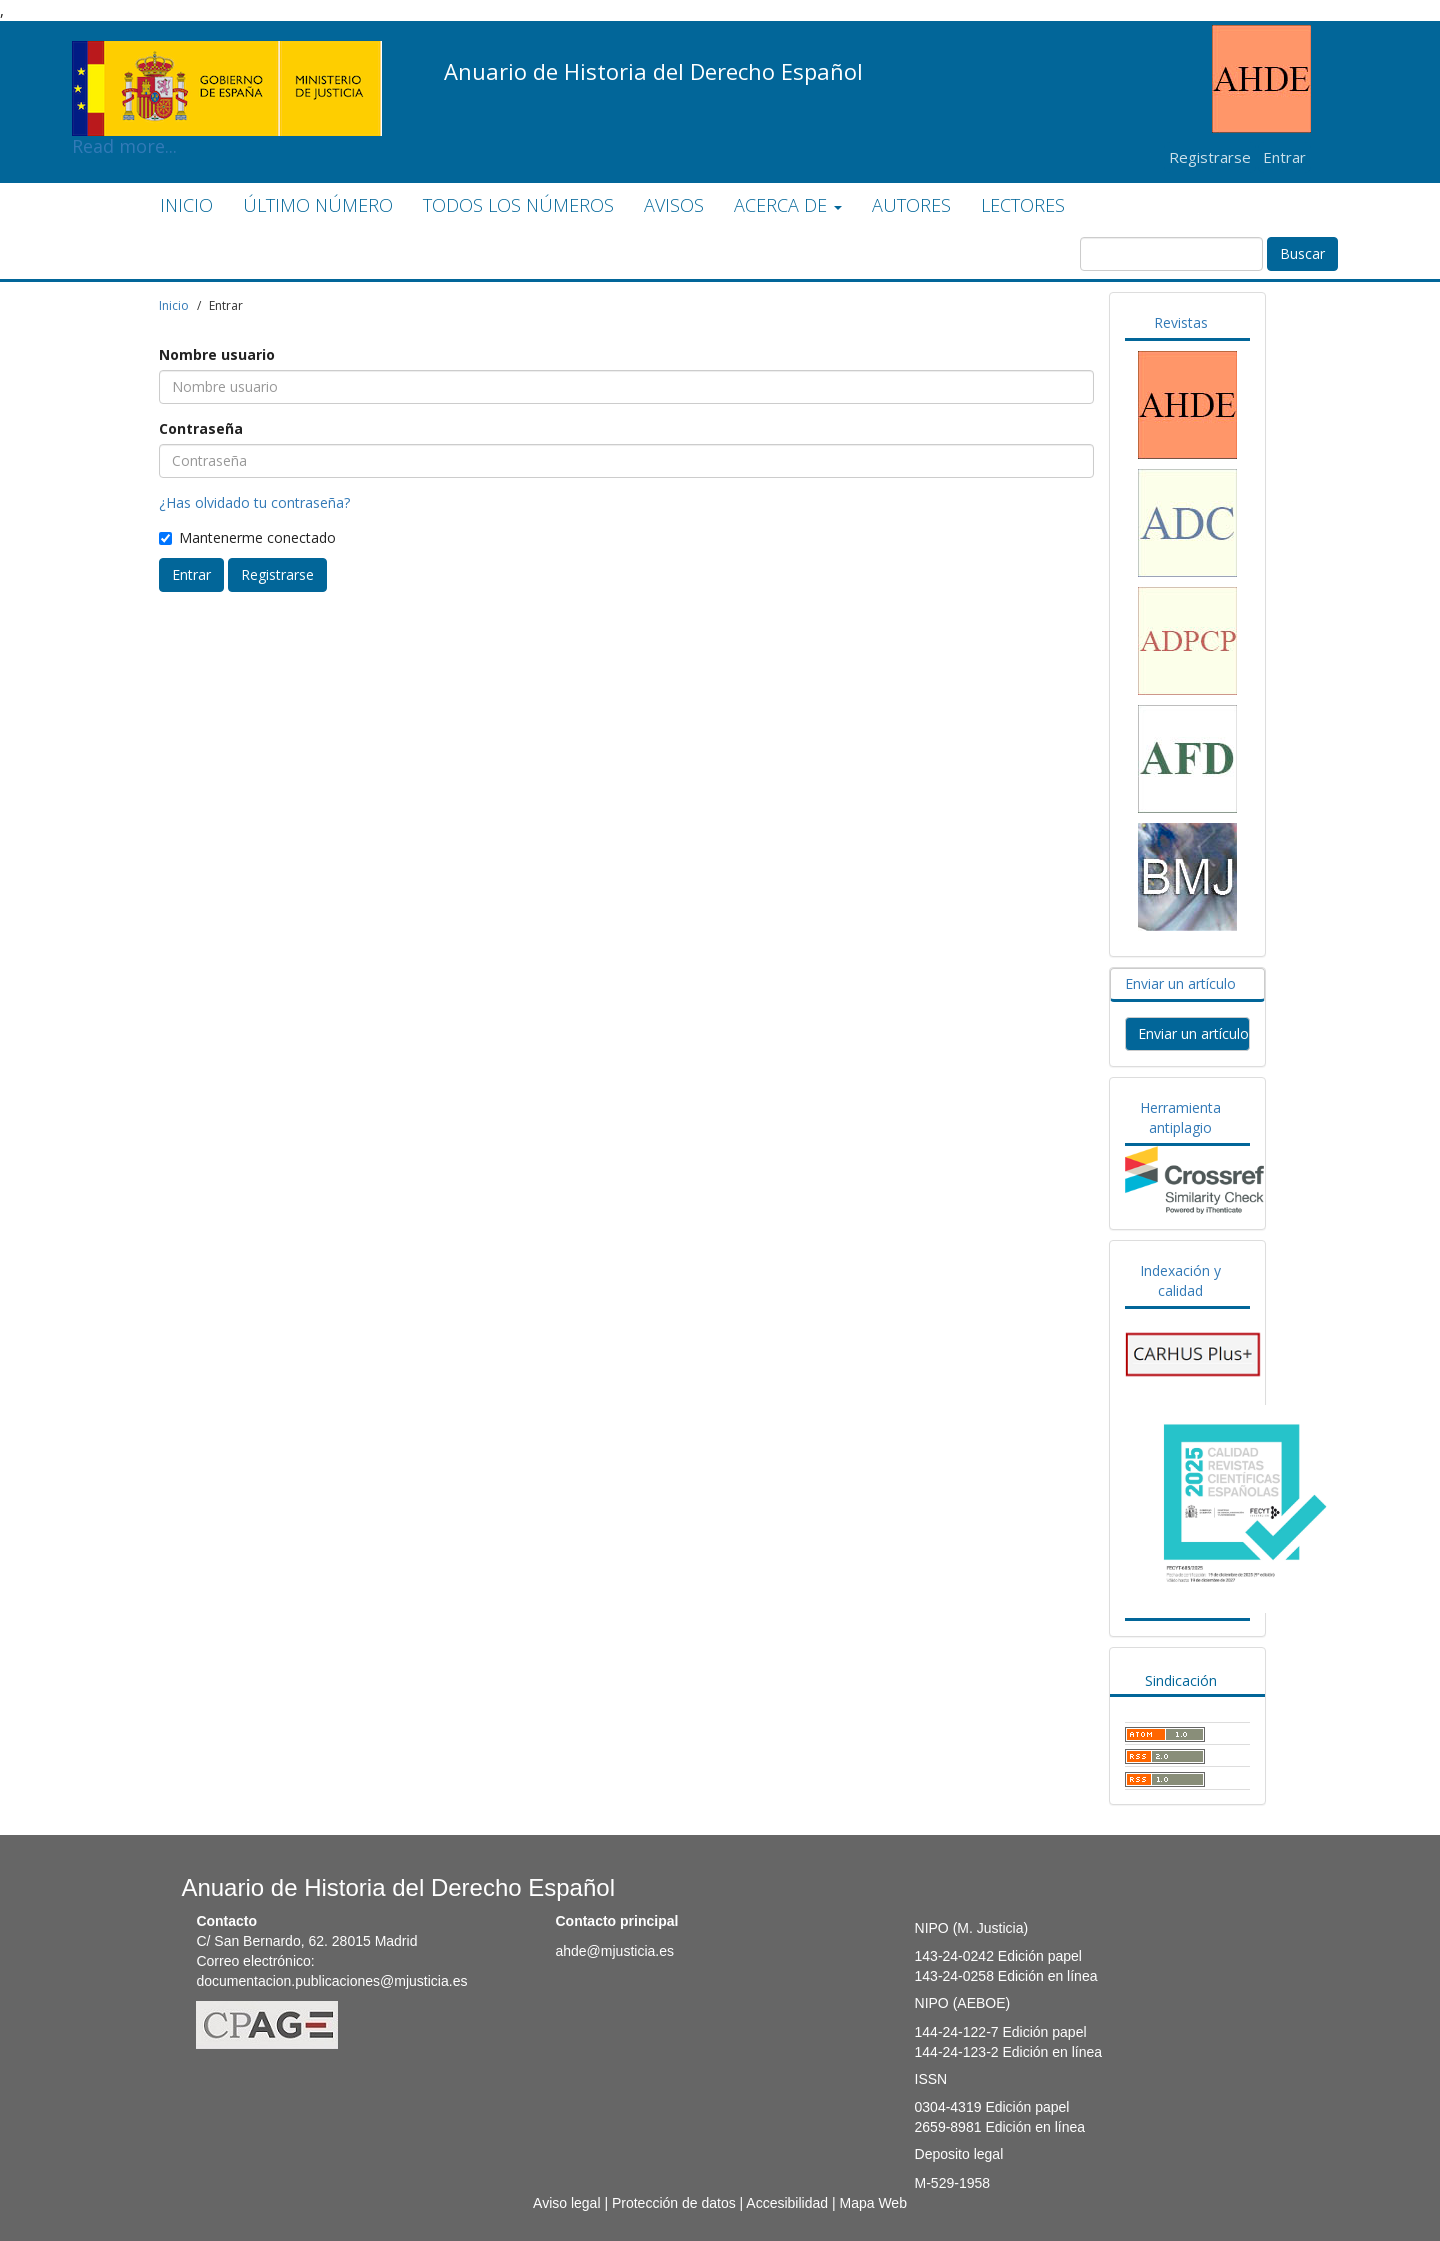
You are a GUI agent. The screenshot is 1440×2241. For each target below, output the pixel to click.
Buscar (1302, 253)
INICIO (186, 205)
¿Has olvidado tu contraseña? (254, 502)
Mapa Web (872, 2203)
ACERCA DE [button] (788, 205)
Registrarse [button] (277, 574)
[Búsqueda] (1171, 254)
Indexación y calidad (1180, 1280)
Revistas (1181, 322)
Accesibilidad (787, 2203)
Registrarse (1210, 157)
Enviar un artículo (1180, 983)
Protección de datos (674, 2203)
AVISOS (674, 205)
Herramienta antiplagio (1180, 1117)
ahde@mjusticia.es (614, 1951)
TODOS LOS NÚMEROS (518, 205)
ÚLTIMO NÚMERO (318, 205)
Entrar (1284, 157)
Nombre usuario (217, 354)
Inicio (174, 305)
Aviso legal (566, 2203)
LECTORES (1023, 205)
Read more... (227, 56)
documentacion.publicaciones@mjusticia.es (331, 1981)
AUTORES (911, 205)
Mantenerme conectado (247, 537)
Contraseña (201, 428)
